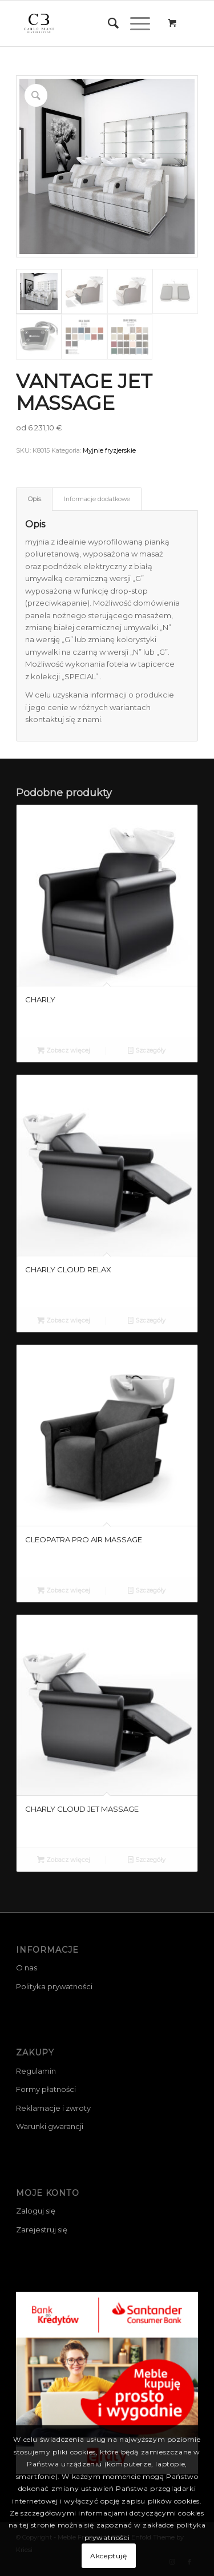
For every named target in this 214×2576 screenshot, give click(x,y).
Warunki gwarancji (49, 2126)
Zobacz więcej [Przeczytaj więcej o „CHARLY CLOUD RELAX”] (63, 1320)
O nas (26, 1967)
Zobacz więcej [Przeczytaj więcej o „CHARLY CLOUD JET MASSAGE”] (63, 1860)
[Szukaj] (107, 23)
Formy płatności (46, 2089)
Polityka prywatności (54, 1986)
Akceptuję (108, 2555)
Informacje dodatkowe (97, 499)
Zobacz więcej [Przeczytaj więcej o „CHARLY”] (63, 1050)
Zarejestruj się (41, 2229)
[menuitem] (107, 23)
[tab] (34, 499)
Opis (34, 499)
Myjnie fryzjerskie (109, 450)
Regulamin (36, 2070)
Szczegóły (146, 1050)
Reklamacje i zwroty (53, 2108)
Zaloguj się (35, 2210)
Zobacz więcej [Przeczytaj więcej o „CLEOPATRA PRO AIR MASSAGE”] (63, 1590)
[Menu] (134, 23)
